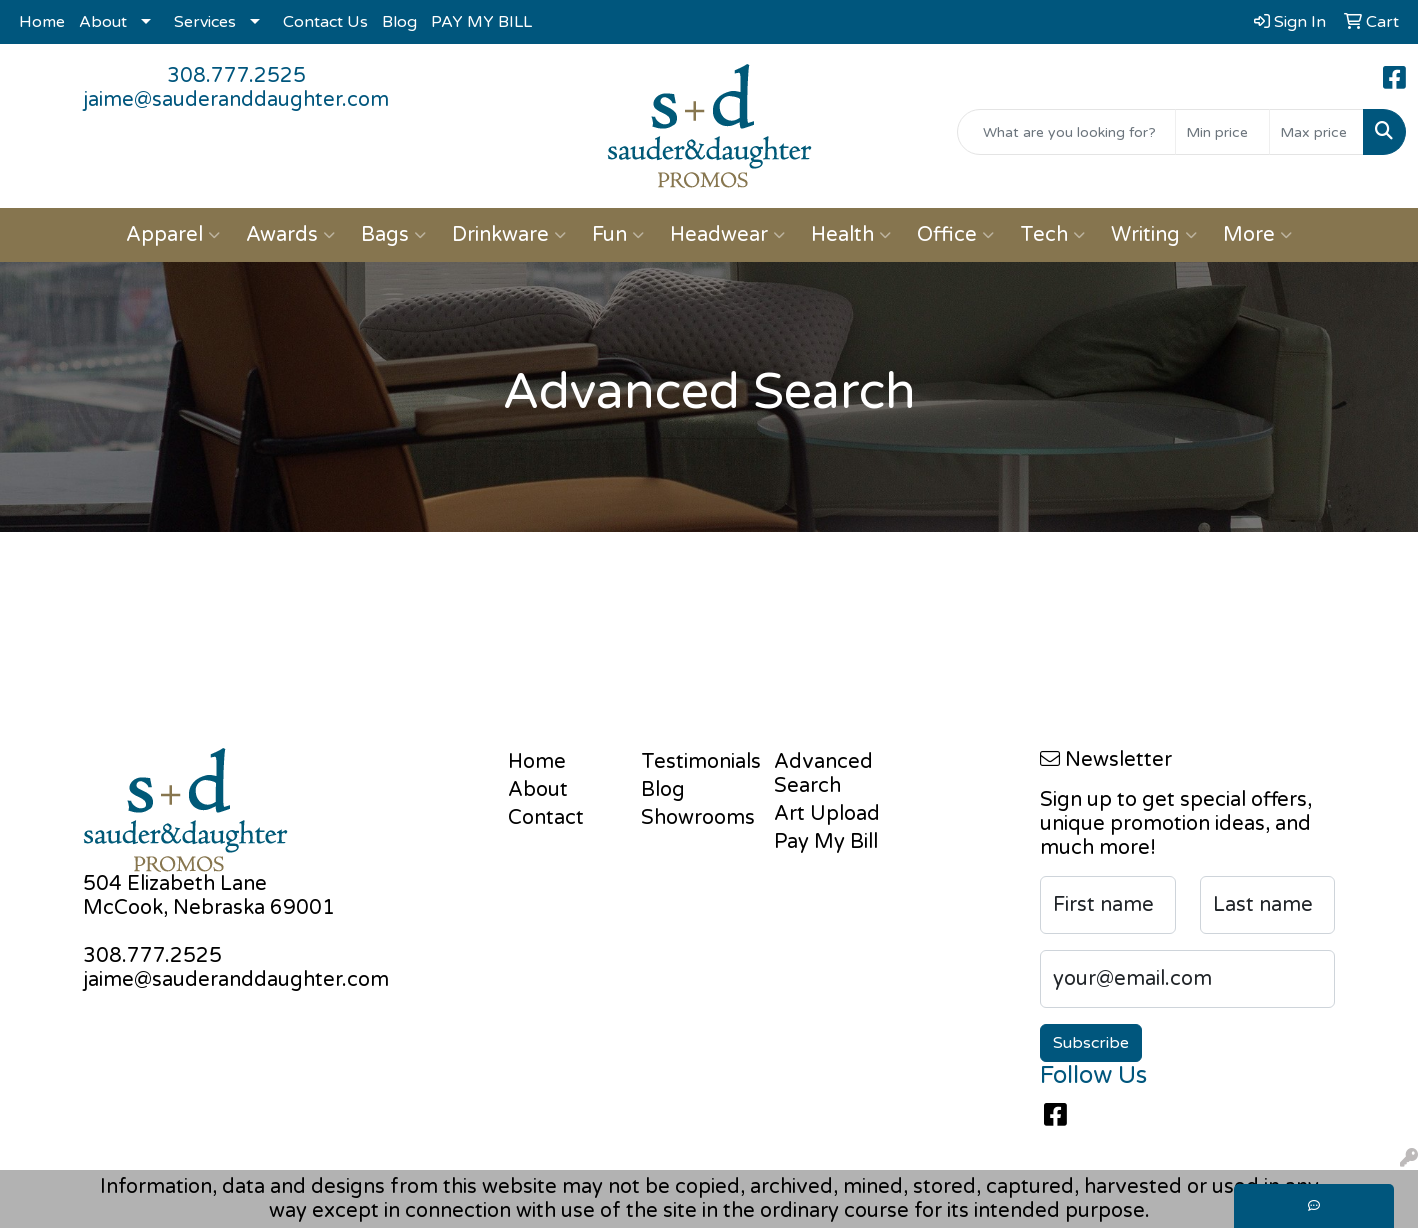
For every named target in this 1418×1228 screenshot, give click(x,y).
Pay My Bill (826, 842)
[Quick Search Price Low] (1222, 132)
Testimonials (695, 762)
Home (42, 22)
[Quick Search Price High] (1316, 132)
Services (205, 22)
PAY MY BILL (481, 22)
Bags (393, 235)
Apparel (173, 235)
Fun (618, 235)
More (1257, 235)
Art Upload (827, 814)
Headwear (727, 235)
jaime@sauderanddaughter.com (236, 100)
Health (851, 235)
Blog (399, 22)
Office (955, 235)
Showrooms (695, 818)
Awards (290, 235)
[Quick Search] (1066, 132)
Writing (1154, 235)
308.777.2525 (236, 76)
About (103, 22)
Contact (546, 818)
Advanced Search (823, 774)
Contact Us (325, 22)
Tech (1052, 235)
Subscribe (1091, 1043)
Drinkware (509, 235)
